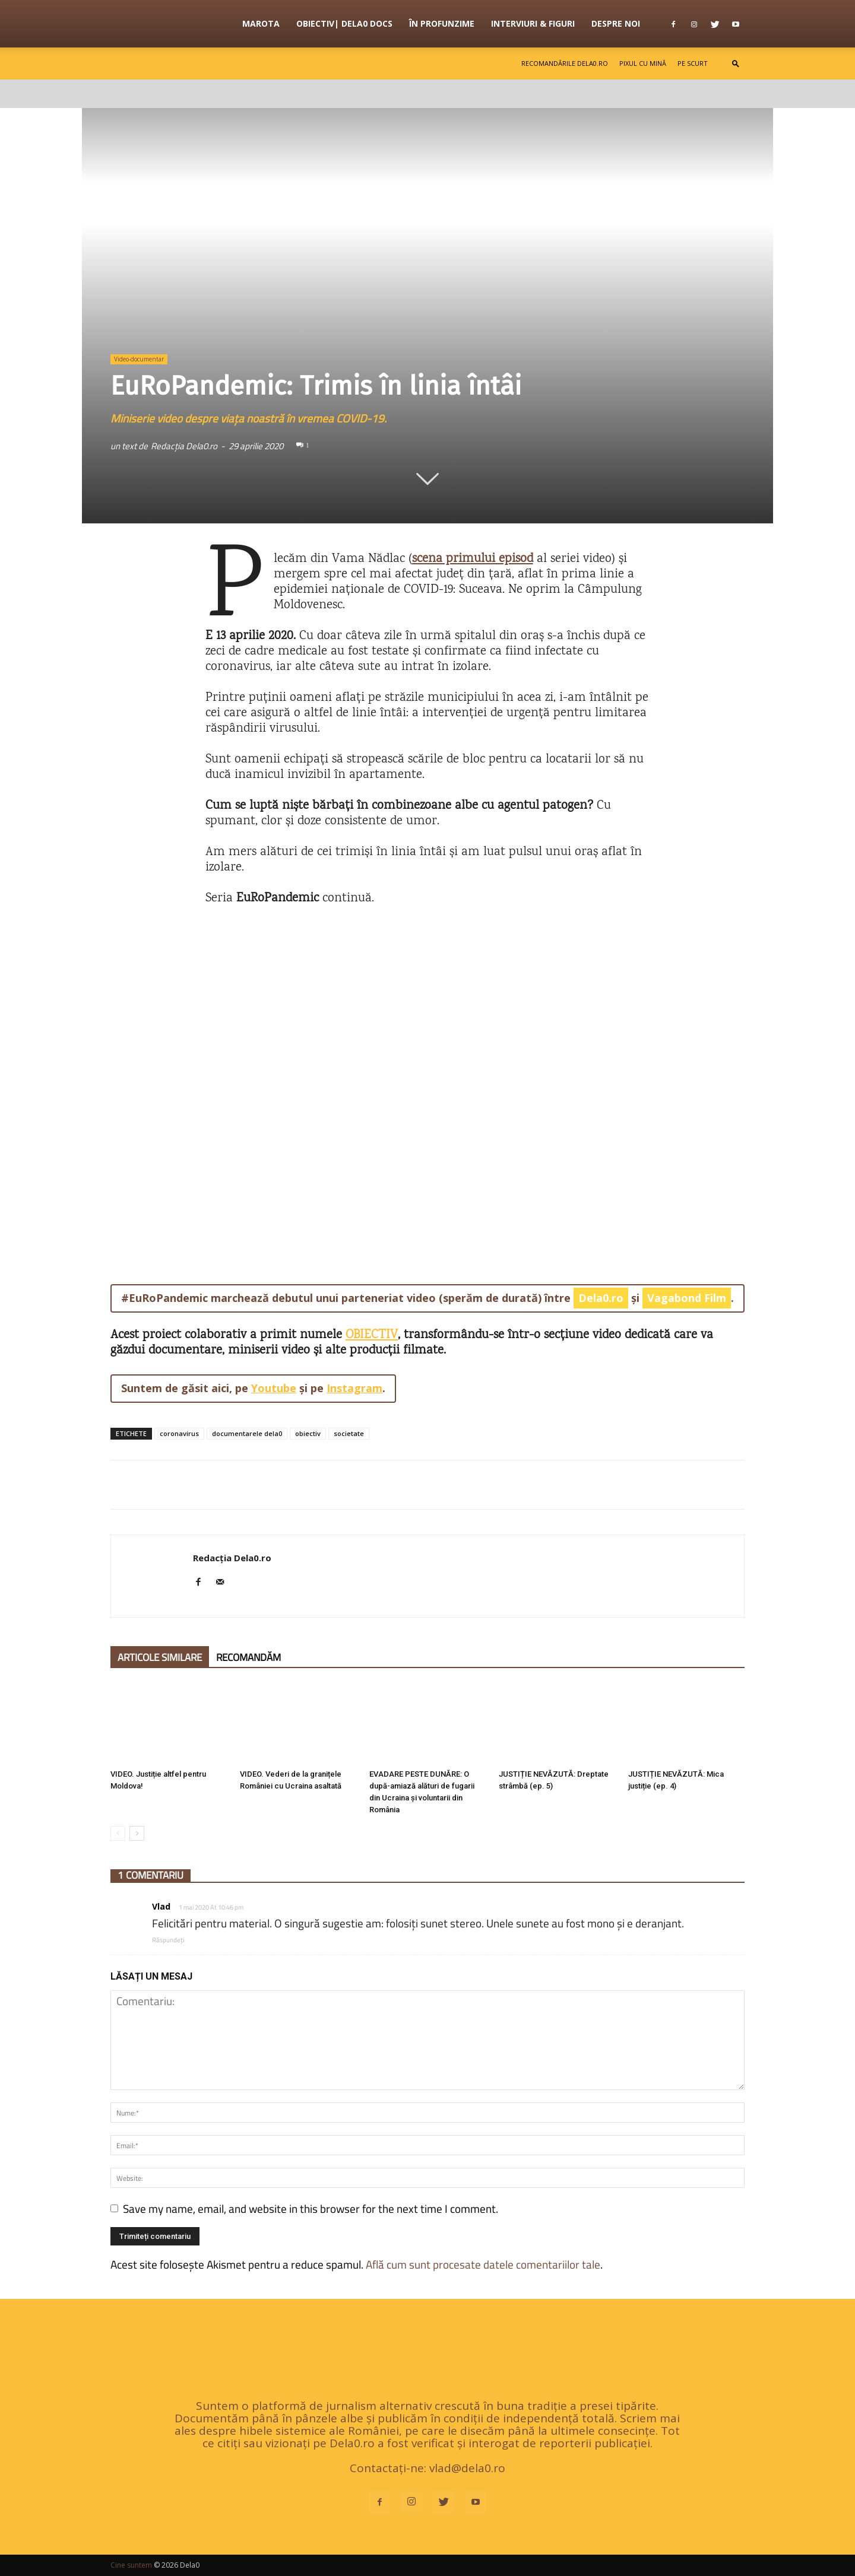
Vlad (161, 1906)
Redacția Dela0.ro (184, 446)
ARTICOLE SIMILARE (160, 1657)
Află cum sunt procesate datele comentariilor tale (483, 2264)
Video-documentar (139, 359)
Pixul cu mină (642, 63)
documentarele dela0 (247, 1433)
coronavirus (179, 1433)
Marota (261, 23)
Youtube (273, 1388)
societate (349, 1433)
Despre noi (615, 23)
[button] (736, 63)
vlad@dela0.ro (467, 2468)
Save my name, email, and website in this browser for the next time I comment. (310, 2208)
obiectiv (308, 1433)
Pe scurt (692, 63)
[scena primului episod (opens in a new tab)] (472, 559)
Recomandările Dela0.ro (564, 63)
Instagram (354, 1388)
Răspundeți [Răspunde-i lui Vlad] (168, 1940)
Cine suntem (131, 2565)
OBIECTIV (372, 1335)
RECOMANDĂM (248, 1657)
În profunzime (441, 23)
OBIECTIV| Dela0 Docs (344, 23)
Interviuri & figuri (533, 23)
